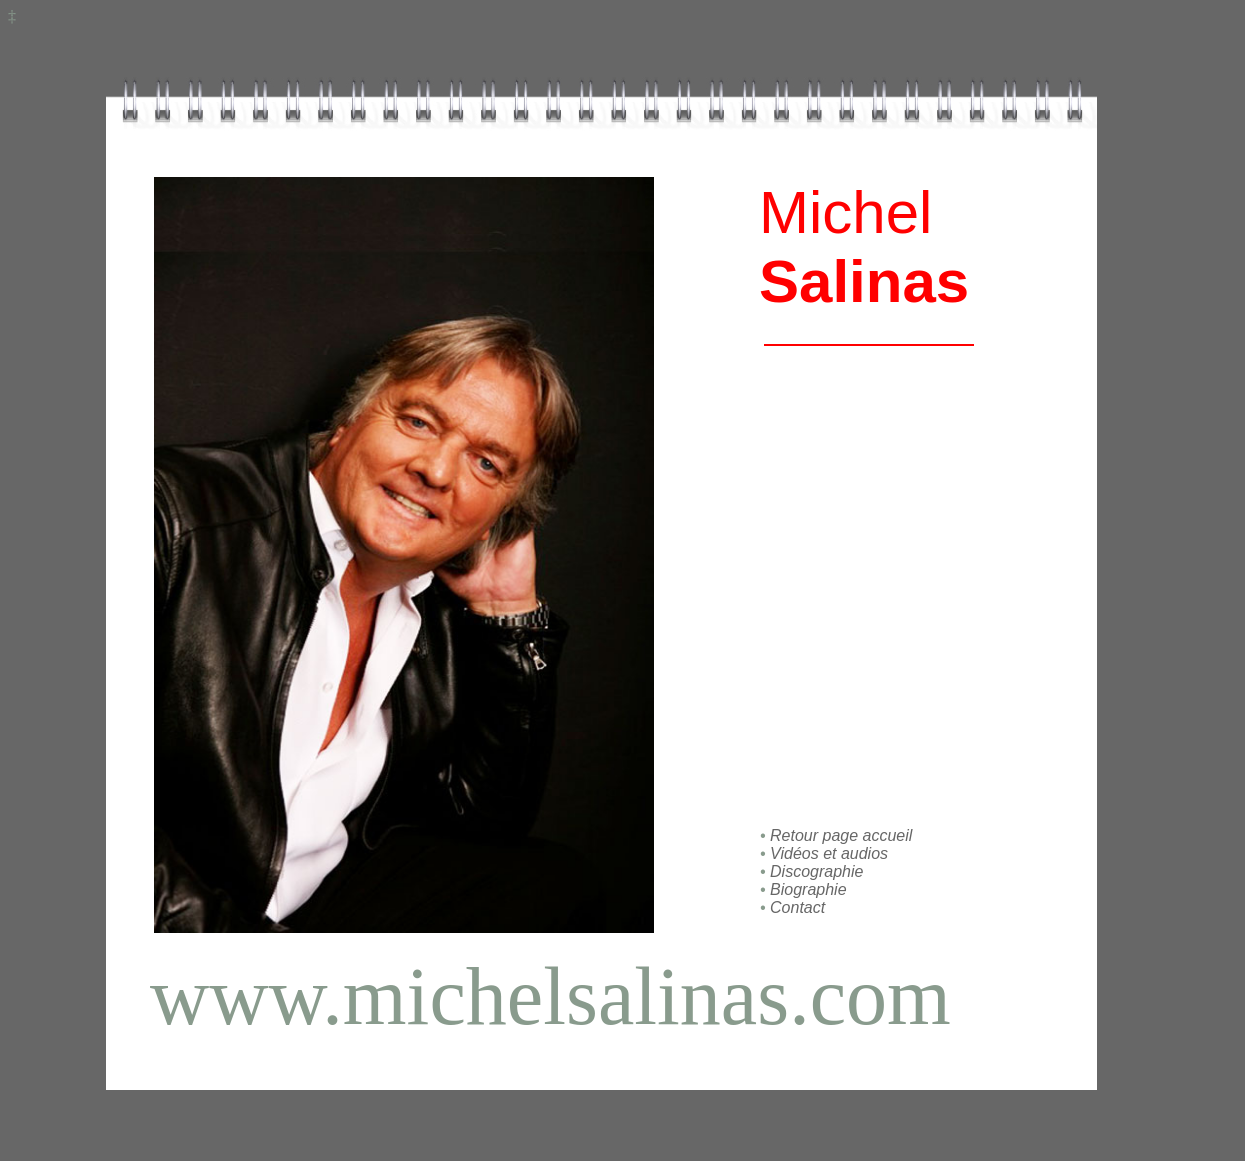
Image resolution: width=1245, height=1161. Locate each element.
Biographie (808, 889)
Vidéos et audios (829, 853)
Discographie (816, 871)
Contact (796, 907)
